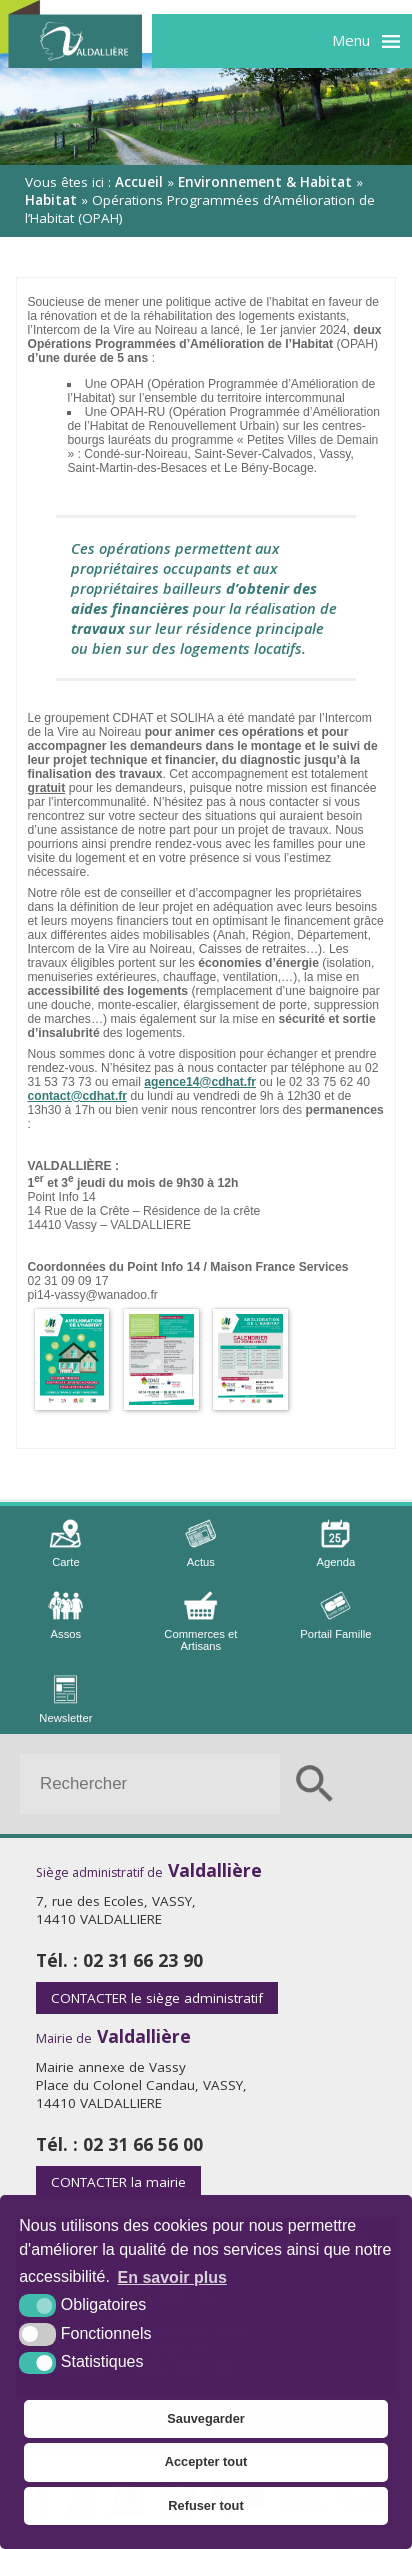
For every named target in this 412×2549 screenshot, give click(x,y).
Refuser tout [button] (205, 2505)
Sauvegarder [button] (206, 2418)
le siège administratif (157, 1998)
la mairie (118, 2182)
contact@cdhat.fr (77, 1096)
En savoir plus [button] (172, 2277)
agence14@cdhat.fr (200, 1082)
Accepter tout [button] (206, 2461)
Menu (351, 40)
